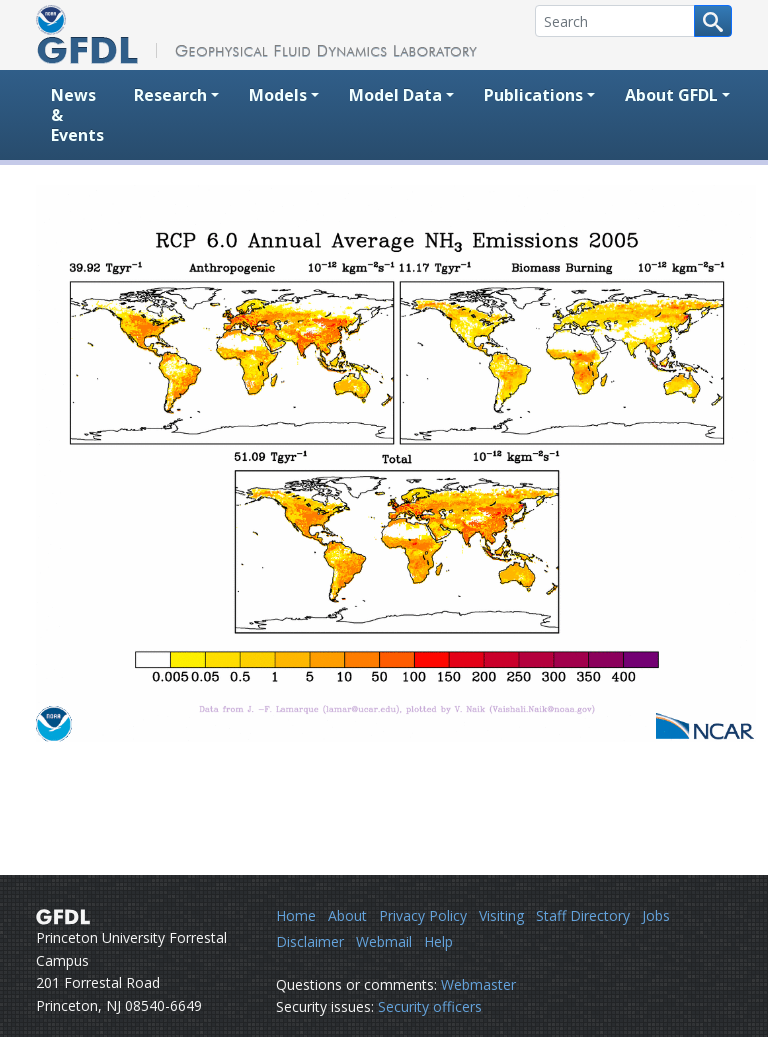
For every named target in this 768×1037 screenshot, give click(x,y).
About (347, 915)
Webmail (384, 941)
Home (296, 915)
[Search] (615, 21)
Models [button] (278, 95)
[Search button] (713, 21)
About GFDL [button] (671, 95)
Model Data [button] (395, 95)
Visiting (501, 915)
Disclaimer (310, 941)
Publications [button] (533, 95)
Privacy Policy (423, 915)
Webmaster (478, 984)
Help (438, 941)
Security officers (430, 1006)
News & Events (77, 115)
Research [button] (170, 95)
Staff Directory (583, 915)
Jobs (656, 915)
